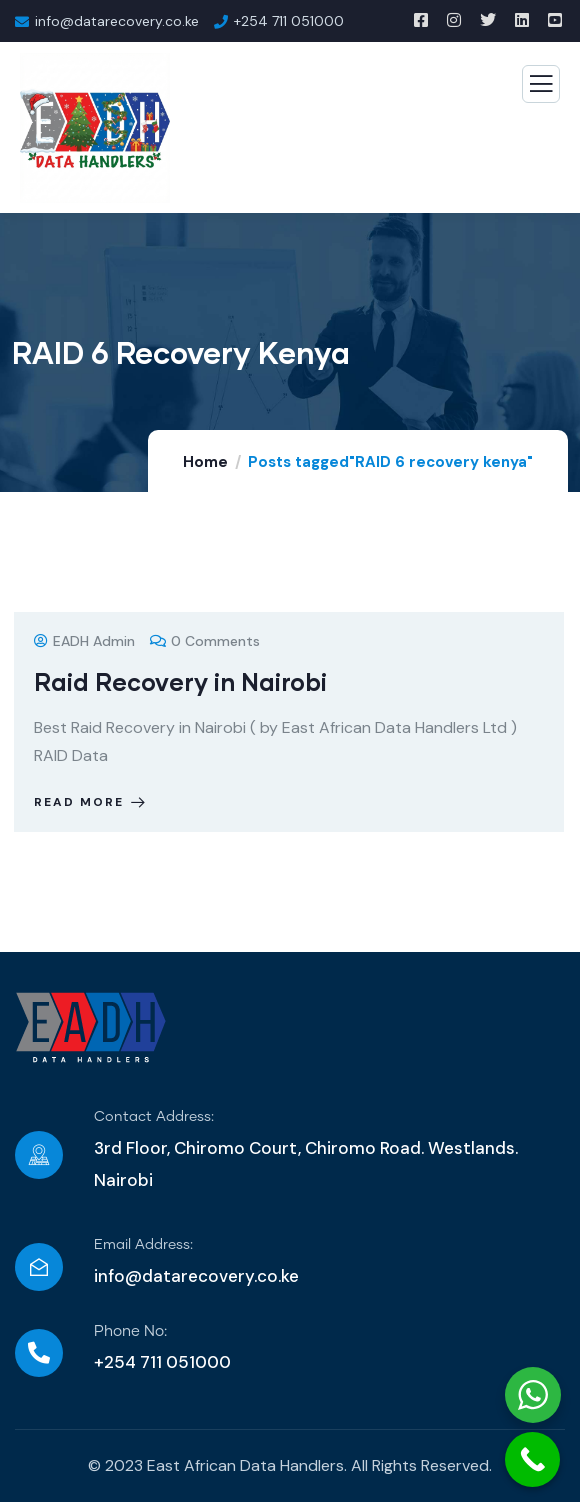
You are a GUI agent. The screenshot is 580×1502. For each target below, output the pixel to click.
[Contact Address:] (39, 1155)
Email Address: (143, 1245)
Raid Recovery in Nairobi (180, 681)
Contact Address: (154, 1117)
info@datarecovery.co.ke (196, 1276)
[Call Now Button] (532, 1459)
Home (205, 462)
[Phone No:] (39, 1353)
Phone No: (130, 1331)
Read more (91, 802)
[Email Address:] (39, 1267)
